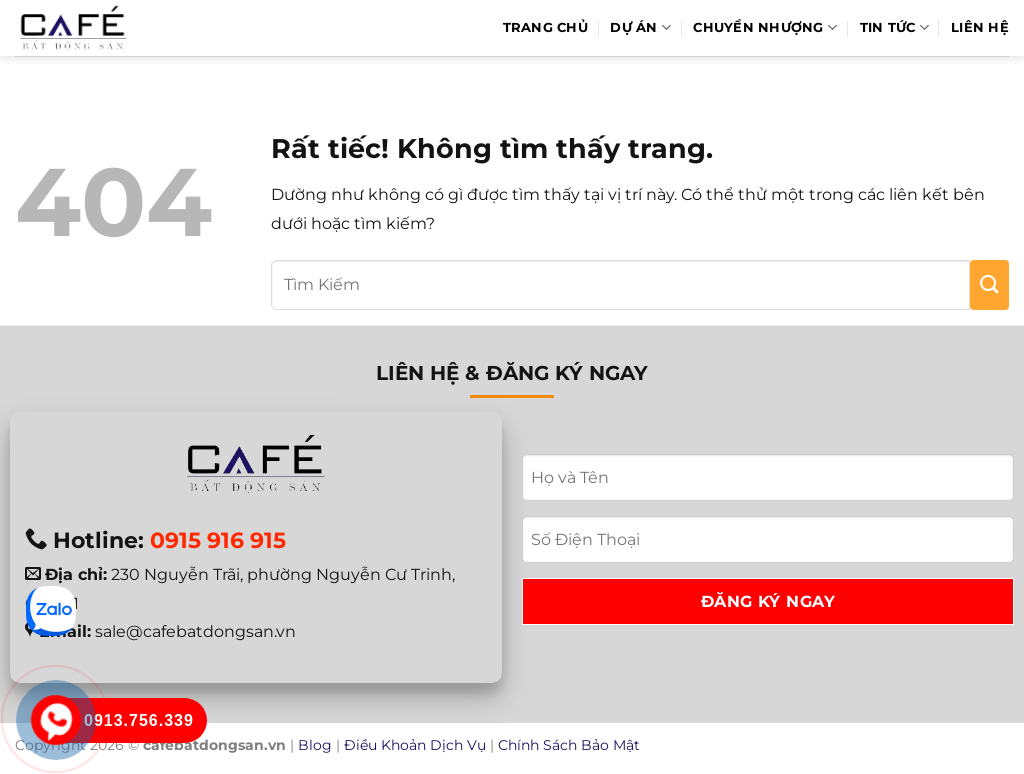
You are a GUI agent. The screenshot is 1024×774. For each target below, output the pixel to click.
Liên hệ (980, 27)
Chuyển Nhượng (765, 27)
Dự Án (640, 27)
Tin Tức (894, 27)
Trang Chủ (545, 27)
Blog (315, 745)
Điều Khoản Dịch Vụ (415, 745)
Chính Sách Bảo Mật (569, 745)
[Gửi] (989, 285)
